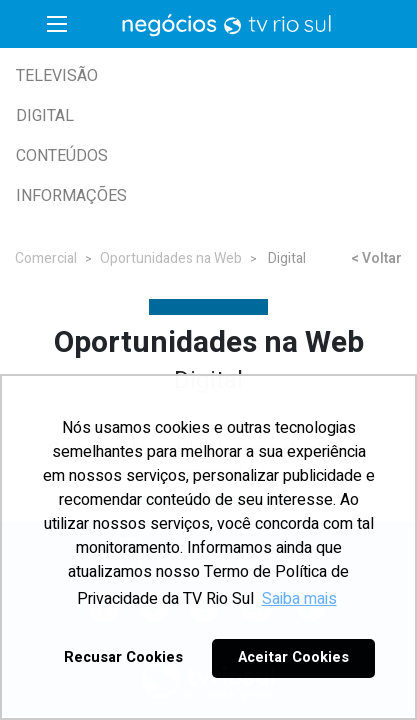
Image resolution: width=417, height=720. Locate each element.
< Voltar (376, 258)
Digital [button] (45, 116)
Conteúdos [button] (62, 156)
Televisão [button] (57, 76)
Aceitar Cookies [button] (293, 657)
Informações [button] (71, 196)
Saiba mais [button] (299, 599)
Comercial (46, 258)
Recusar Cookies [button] (123, 657)
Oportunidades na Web (171, 258)
